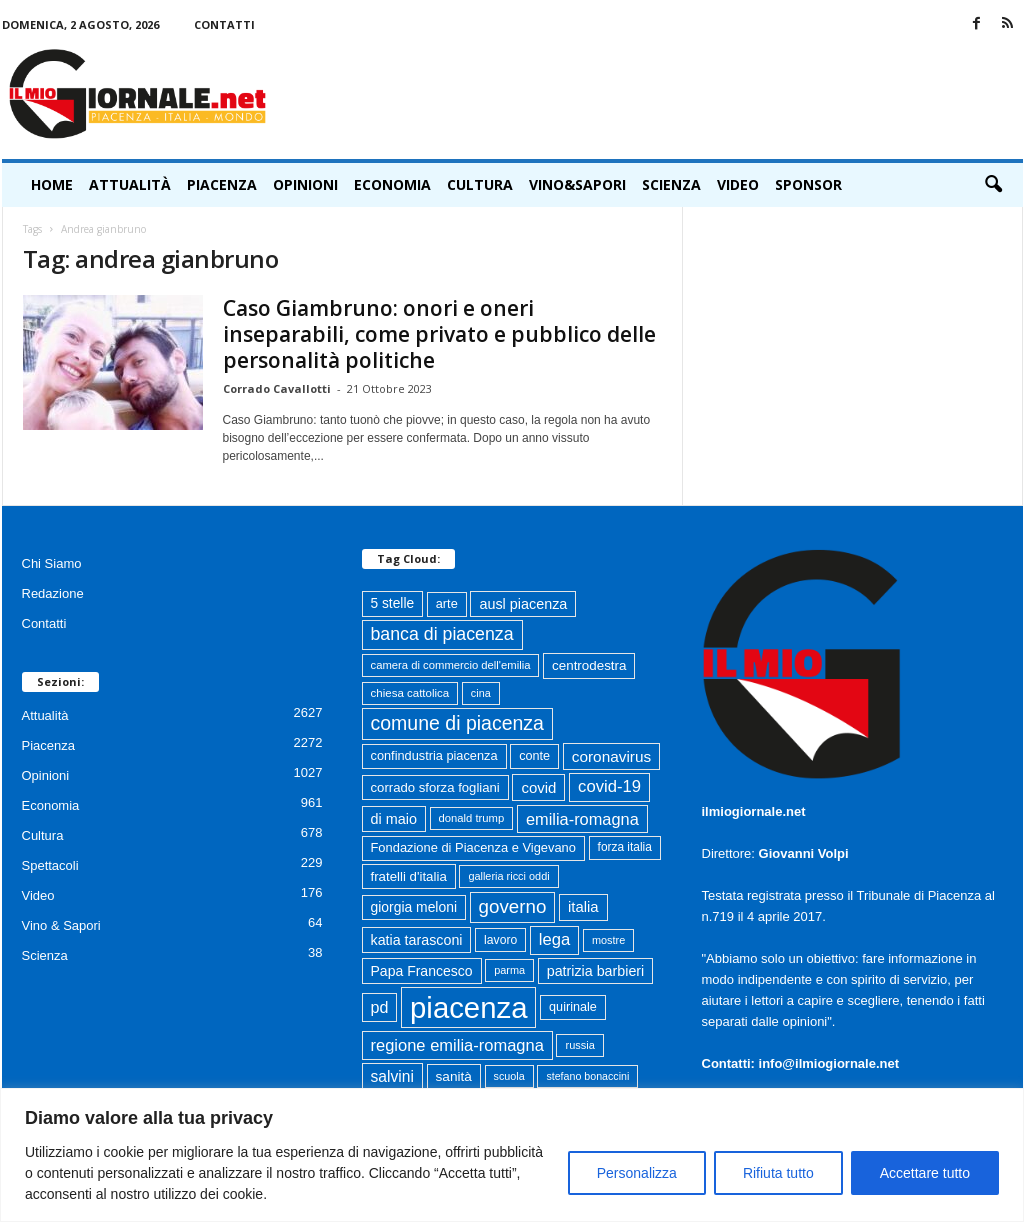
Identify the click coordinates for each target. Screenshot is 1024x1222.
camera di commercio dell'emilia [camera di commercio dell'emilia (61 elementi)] (451, 665)
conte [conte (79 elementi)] (534, 756)
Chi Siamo (52, 563)
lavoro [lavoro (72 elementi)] (500, 940)
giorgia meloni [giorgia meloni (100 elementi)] (414, 907)
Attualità (130, 184)
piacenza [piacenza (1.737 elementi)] (468, 1007)
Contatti (224, 24)
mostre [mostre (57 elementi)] (608, 940)
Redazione (53, 593)
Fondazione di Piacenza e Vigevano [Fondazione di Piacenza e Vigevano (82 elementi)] (473, 847)
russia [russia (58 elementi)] (579, 1045)
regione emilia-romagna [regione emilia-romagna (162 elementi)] (457, 1045)
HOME (52, 184)
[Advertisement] (659, 94)
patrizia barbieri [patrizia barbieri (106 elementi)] (596, 971)
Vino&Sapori (577, 184)
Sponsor (808, 184)
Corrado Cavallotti (277, 388)
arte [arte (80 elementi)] (447, 603)
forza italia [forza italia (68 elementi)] (625, 847)
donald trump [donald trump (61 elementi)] (472, 818)
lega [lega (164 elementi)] (554, 939)
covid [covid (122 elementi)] (538, 787)
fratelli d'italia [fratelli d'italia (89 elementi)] (409, 876)
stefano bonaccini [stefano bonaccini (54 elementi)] (587, 1076)
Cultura (480, 184)
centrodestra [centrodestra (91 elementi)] (589, 665)
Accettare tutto (925, 1173)
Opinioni (305, 184)
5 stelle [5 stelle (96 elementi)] (393, 603)
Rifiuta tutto (778, 1173)
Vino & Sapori (61, 925)
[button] (993, 185)
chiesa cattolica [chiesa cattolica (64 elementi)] (410, 693)
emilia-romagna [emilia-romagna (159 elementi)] (582, 819)
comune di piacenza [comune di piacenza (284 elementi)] (457, 723)
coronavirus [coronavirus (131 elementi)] (611, 756)
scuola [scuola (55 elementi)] (509, 1076)
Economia (392, 184)
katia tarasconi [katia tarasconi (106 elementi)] (417, 940)
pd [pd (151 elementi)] (380, 1007)
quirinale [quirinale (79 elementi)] (573, 1007)
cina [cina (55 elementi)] (481, 693)
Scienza (671, 184)
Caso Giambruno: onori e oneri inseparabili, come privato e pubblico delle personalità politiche (439, 334)
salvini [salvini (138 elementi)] (392, 1076)
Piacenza (222, 184)
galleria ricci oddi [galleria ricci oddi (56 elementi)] (508, 876)
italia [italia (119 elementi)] (583, 907)
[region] (512, 1155)
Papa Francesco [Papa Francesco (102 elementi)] (422, 971)
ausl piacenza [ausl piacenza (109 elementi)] (523, 604)
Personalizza (637, 1173)
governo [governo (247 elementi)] (513, 906)
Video (738, 184)
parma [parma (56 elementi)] (509, 970)
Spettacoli (50, 865)
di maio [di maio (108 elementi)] (394, 819)
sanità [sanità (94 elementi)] (454, 1076)
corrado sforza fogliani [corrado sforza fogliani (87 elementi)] (435, 787)
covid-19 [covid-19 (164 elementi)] (609, 786)
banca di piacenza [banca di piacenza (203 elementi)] (442, 634)
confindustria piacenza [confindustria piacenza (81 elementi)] (434, 755)
